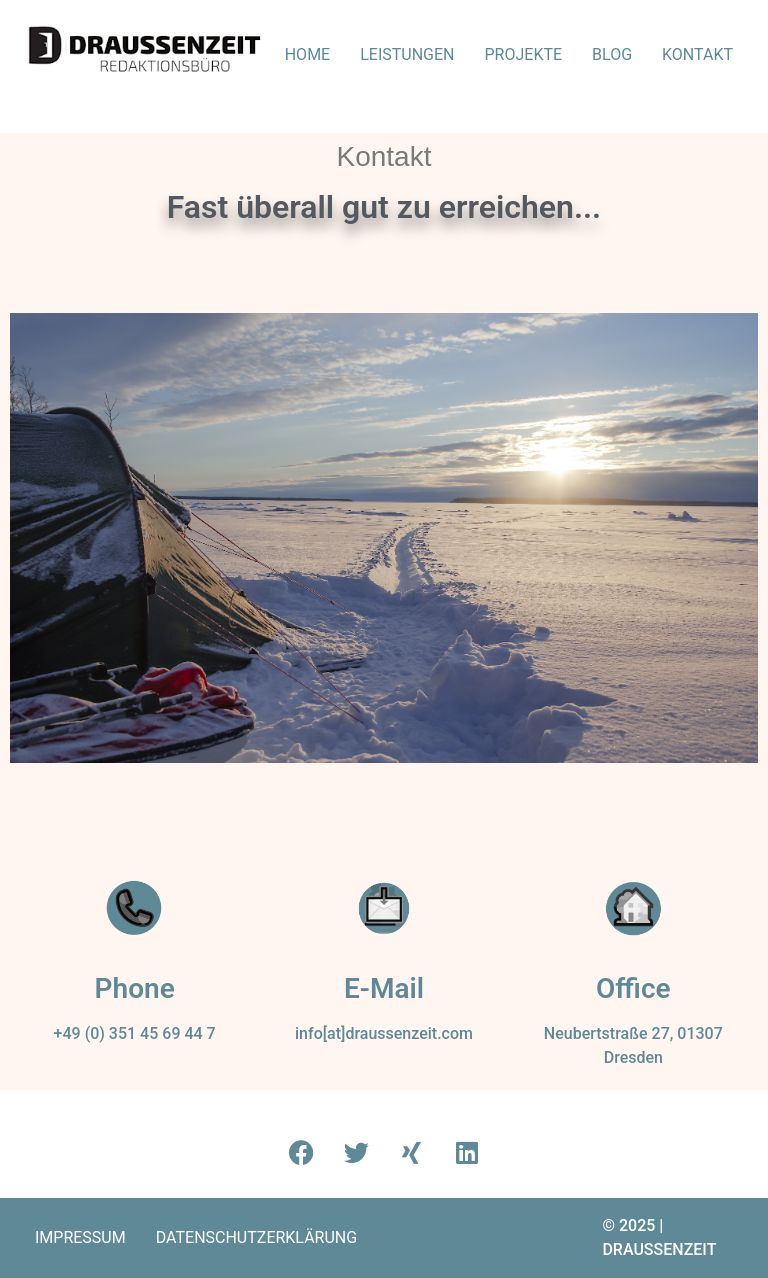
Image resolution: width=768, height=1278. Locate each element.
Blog (612, 54)
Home (307, 54)
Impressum (80, 1237)
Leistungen (407, 54)
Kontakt (697, 54)
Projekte (524, 54)
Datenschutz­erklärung (256, 1237)
